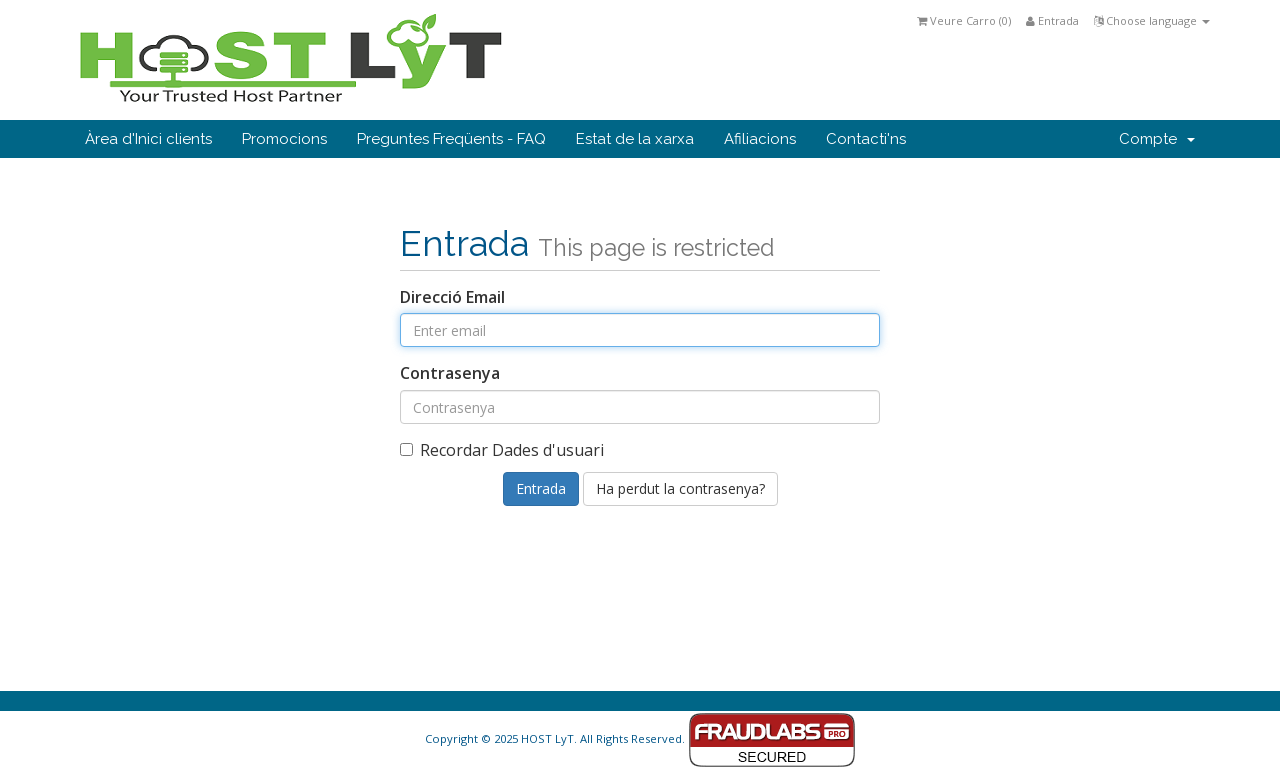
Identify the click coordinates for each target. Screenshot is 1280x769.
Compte (1157, 139)
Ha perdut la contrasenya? (680, 488)
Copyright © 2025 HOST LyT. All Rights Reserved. (640, 738)
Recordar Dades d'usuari (502, 450)
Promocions (284, 139)
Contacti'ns (866, 139)
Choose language (1152, 20)
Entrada (1052, 20)
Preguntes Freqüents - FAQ (451, 139)
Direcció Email (452, 297)
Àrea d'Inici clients (148, 139)
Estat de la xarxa (635, 139)
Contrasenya (450, 373)
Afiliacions (760, 139)
